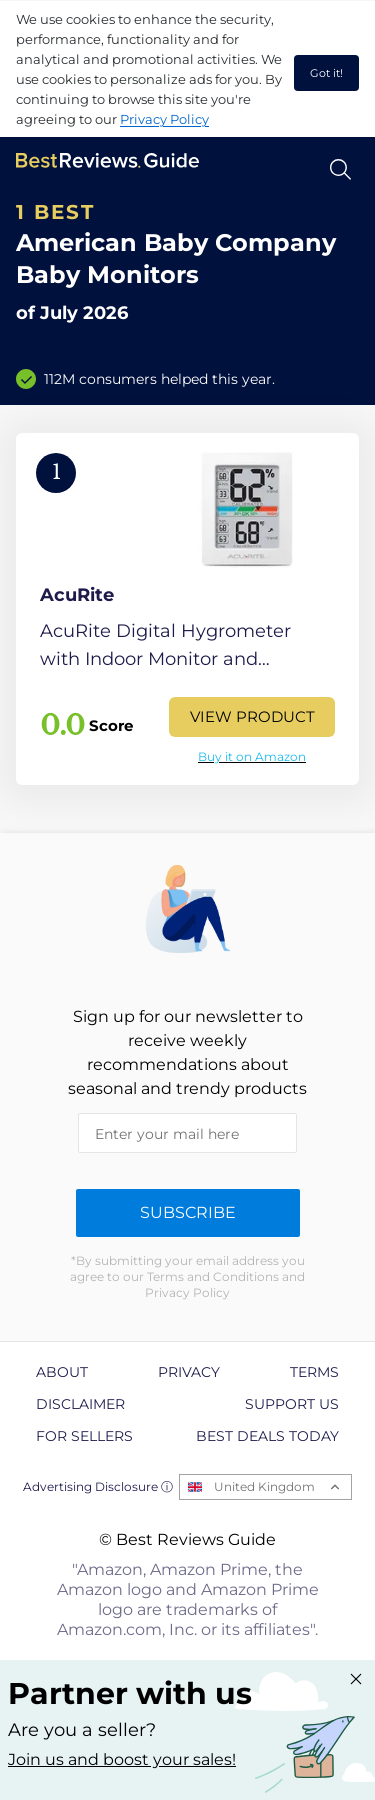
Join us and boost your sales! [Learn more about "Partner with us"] (122, 1759)
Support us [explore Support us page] (292, 1404)
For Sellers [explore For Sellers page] (84, 1436)
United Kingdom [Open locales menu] (264, 1486)
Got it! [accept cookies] (326, 73)
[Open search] (340, 169)
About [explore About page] (62, 1372)
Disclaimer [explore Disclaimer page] (80, 1404)
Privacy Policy (164, 119)
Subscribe (188, 1212)
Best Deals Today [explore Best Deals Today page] (267, 1436)
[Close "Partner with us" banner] (356, 1679)
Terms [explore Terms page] (314, 1372)
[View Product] (187, 609)
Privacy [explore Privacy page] (189, 1372)
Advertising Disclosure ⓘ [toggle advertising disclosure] (98, 1486)
